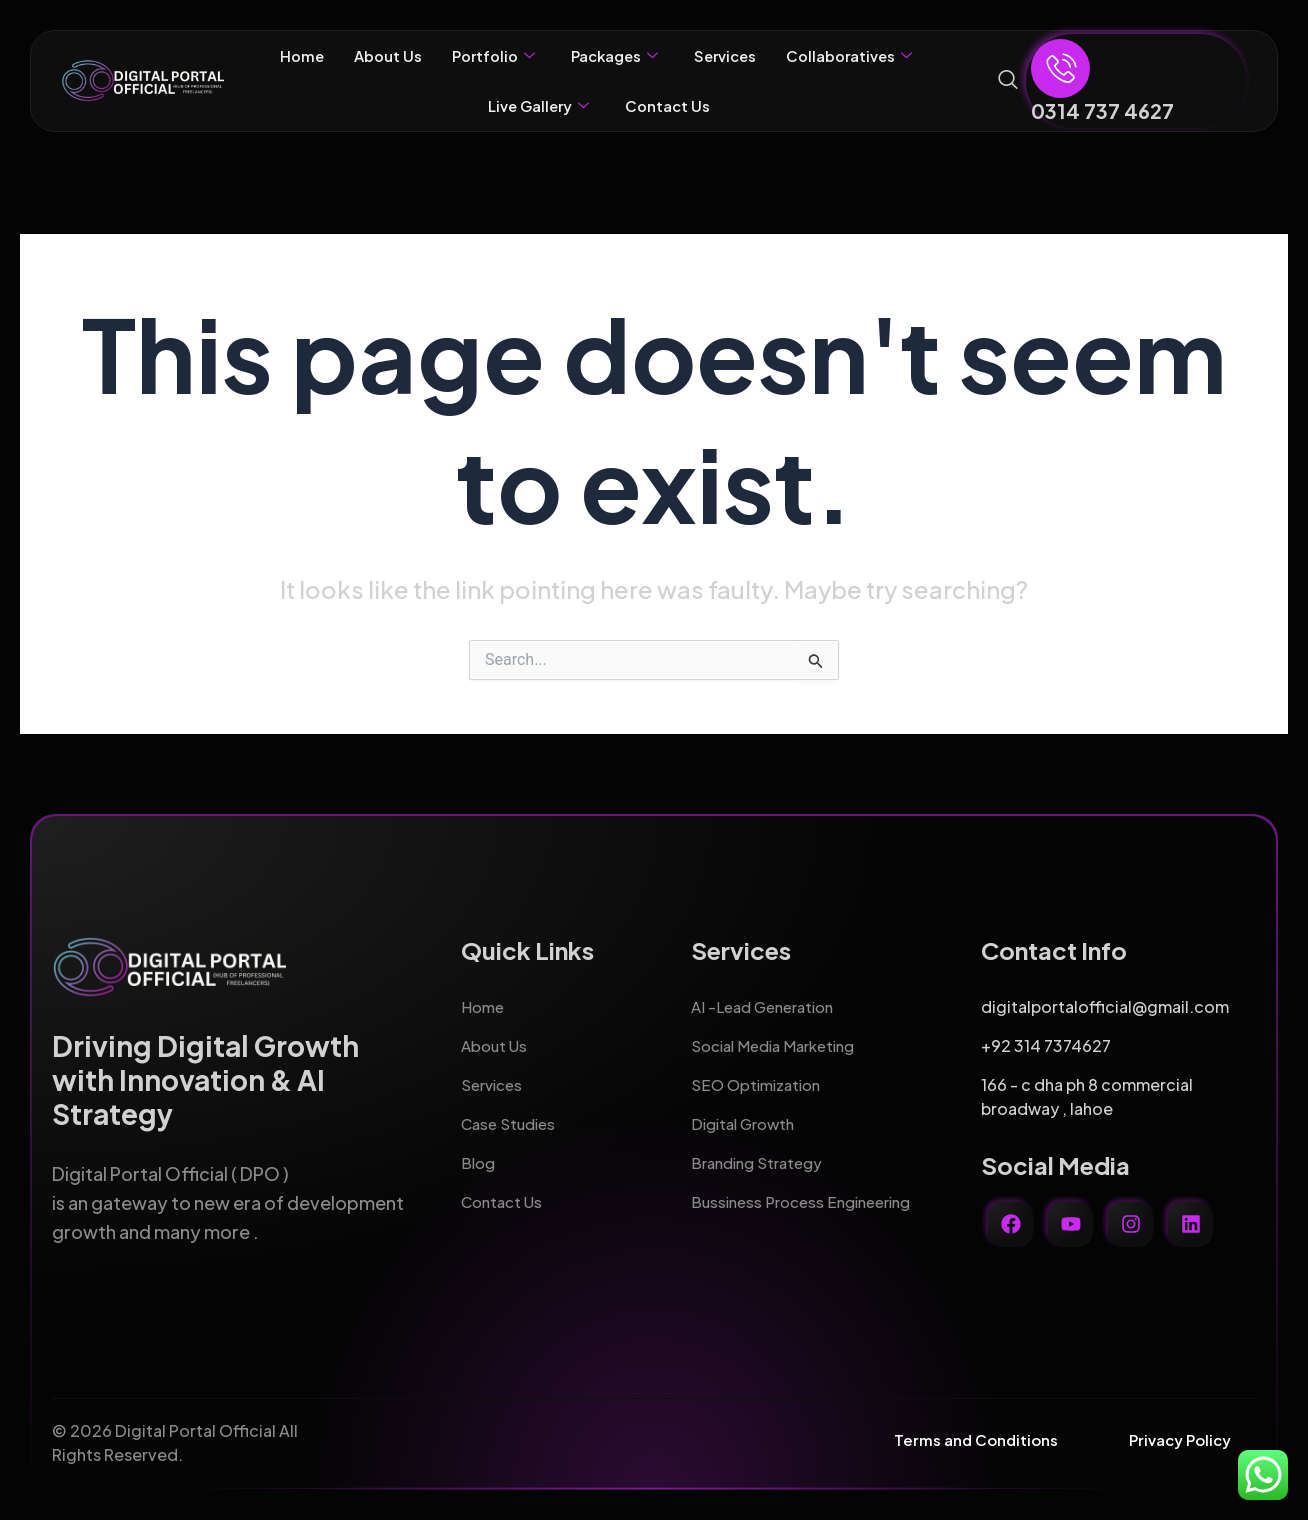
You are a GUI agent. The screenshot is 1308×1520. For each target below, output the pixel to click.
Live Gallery (535, 106)
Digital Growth (747, 1115)
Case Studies (511, 1115)
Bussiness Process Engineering (809, 1193)
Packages (613, 56)
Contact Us (671, 105)
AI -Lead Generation (768, 998)
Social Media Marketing (780, 1037)
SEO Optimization (760, 1076)
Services (731, 55)
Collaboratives (863, 56)
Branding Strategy (762, 1154)
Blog (479, 1154)
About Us (374, 55)
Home (285, 55)
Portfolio (485, 56)
